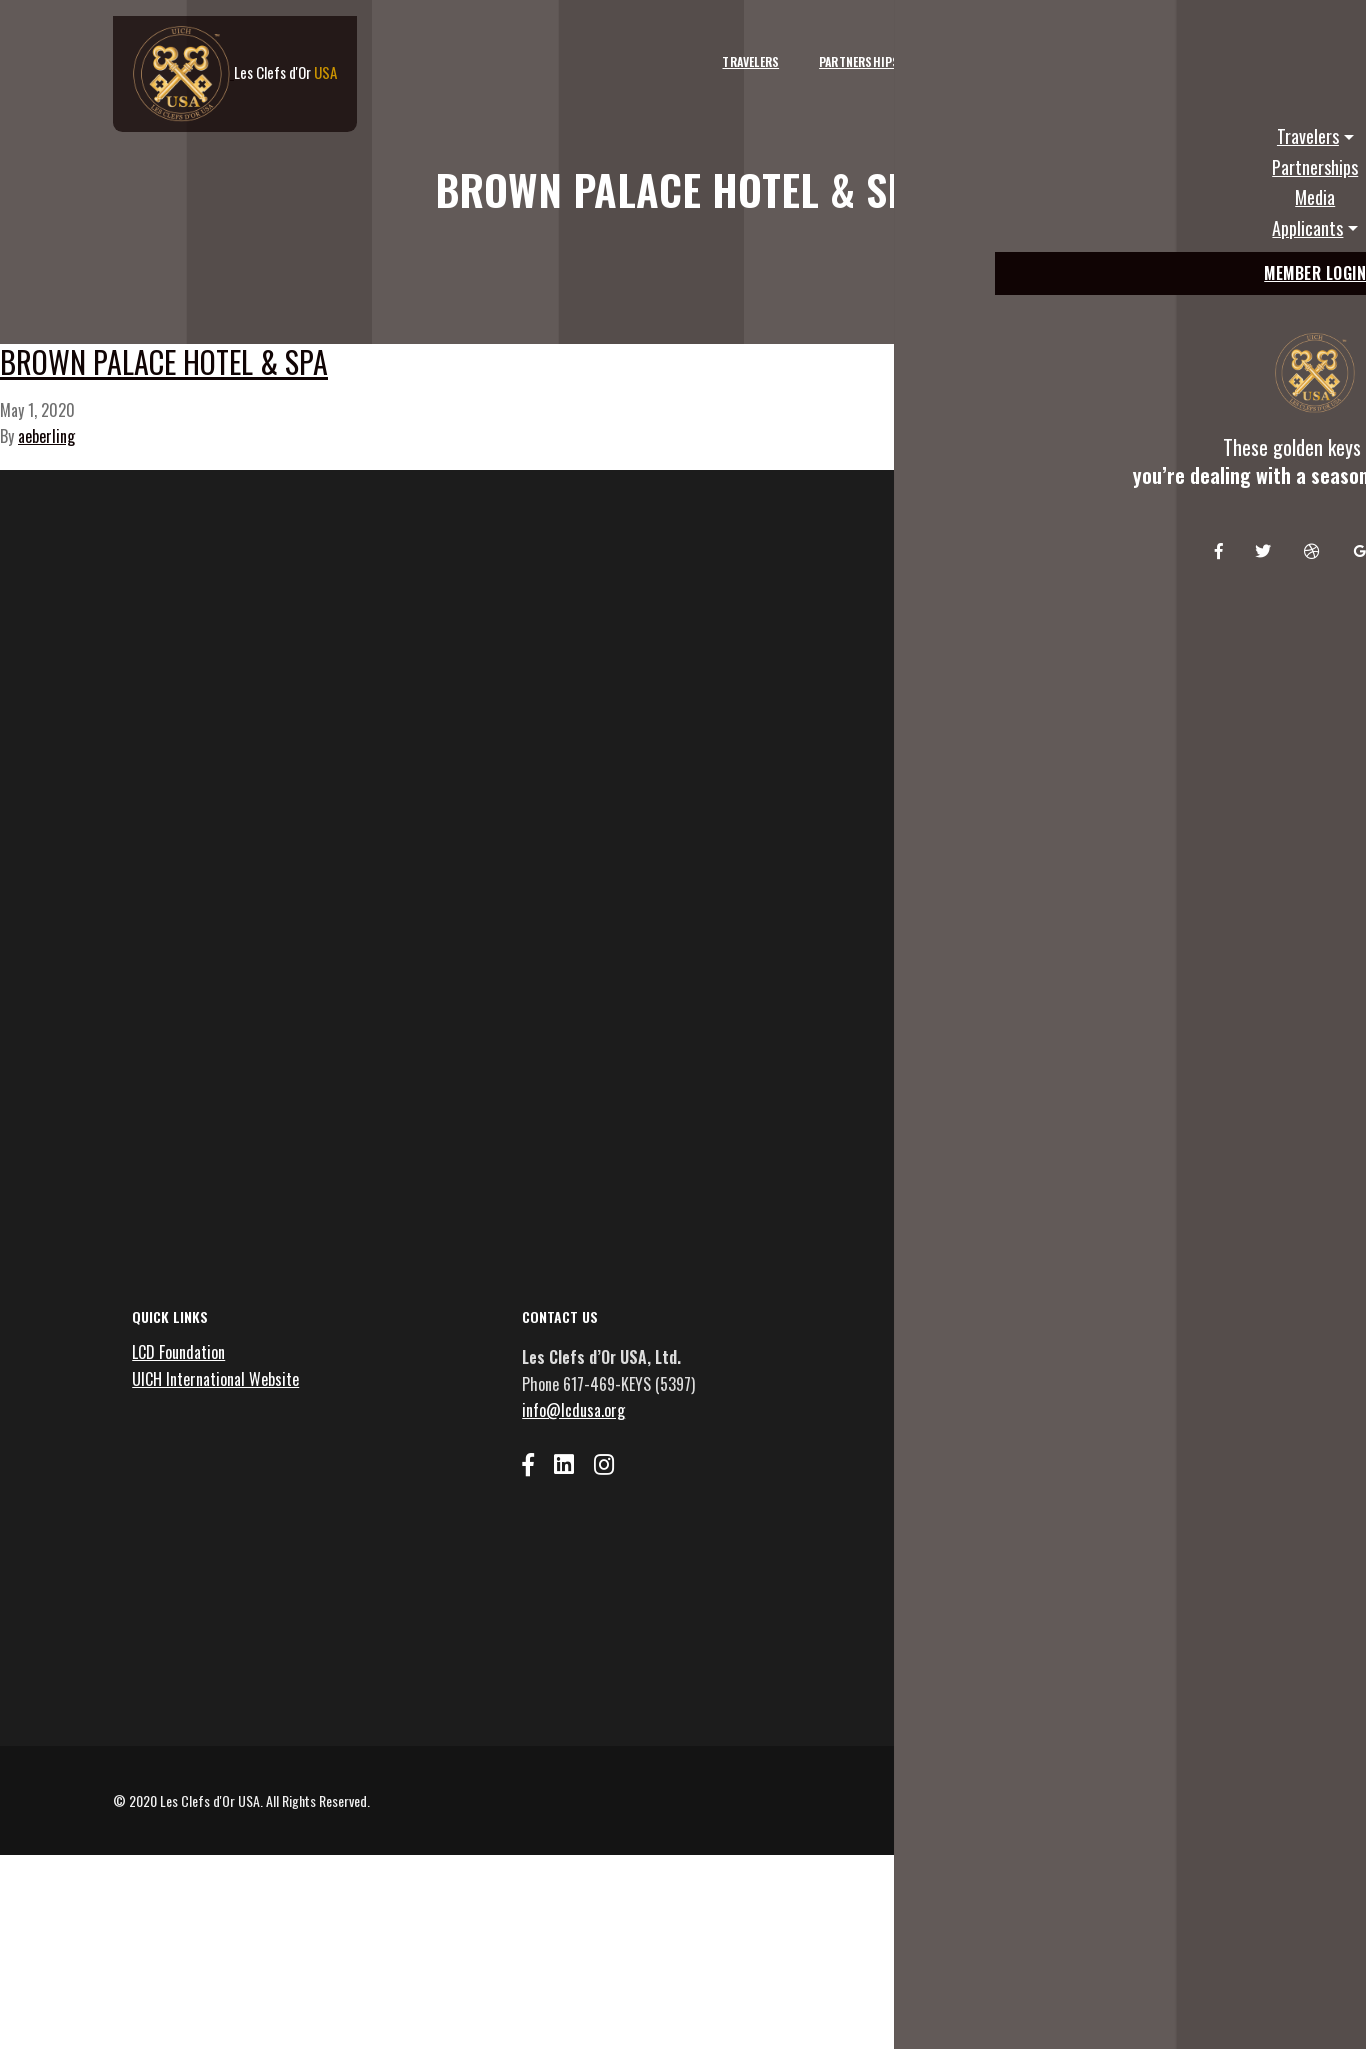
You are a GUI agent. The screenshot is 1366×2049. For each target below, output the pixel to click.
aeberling (46, 524)
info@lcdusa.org (584, 1574)
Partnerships (833, 47)
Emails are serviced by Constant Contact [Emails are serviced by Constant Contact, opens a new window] (1078, 1845)
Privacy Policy (1218, 1986)
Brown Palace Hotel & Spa (317, 429)
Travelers (724, 47)
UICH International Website (226, 1542)
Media (929, 47)
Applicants (1017, 47)
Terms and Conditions (1108, 1986)
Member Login (1198, 47)
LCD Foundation (189, 1516)
